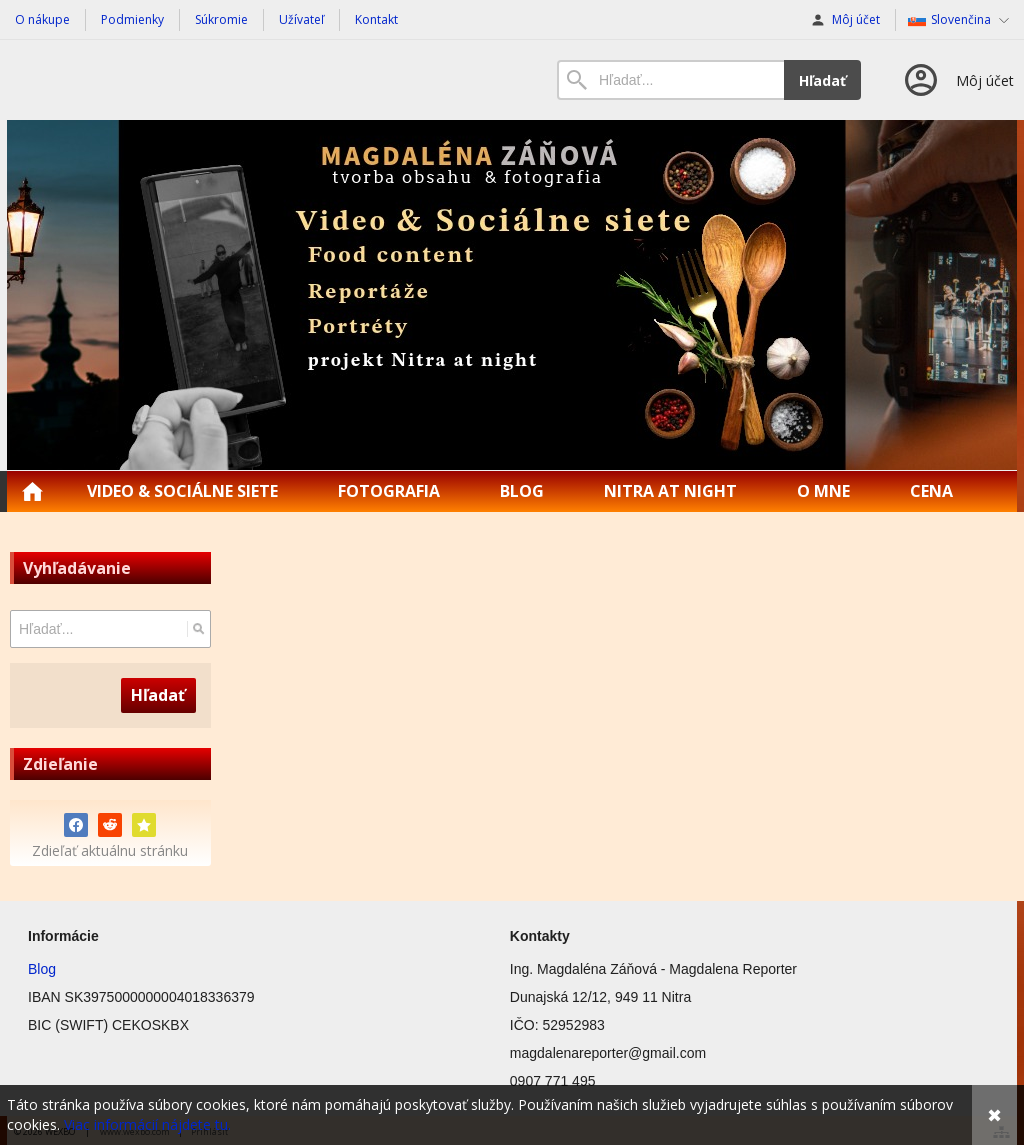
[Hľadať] (198, 629)
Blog (42, 969)
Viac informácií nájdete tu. (147, 1124)
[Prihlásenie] (957, 80)
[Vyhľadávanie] (670, 80)
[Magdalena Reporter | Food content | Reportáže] (512, 295)
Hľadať (822, 80)
